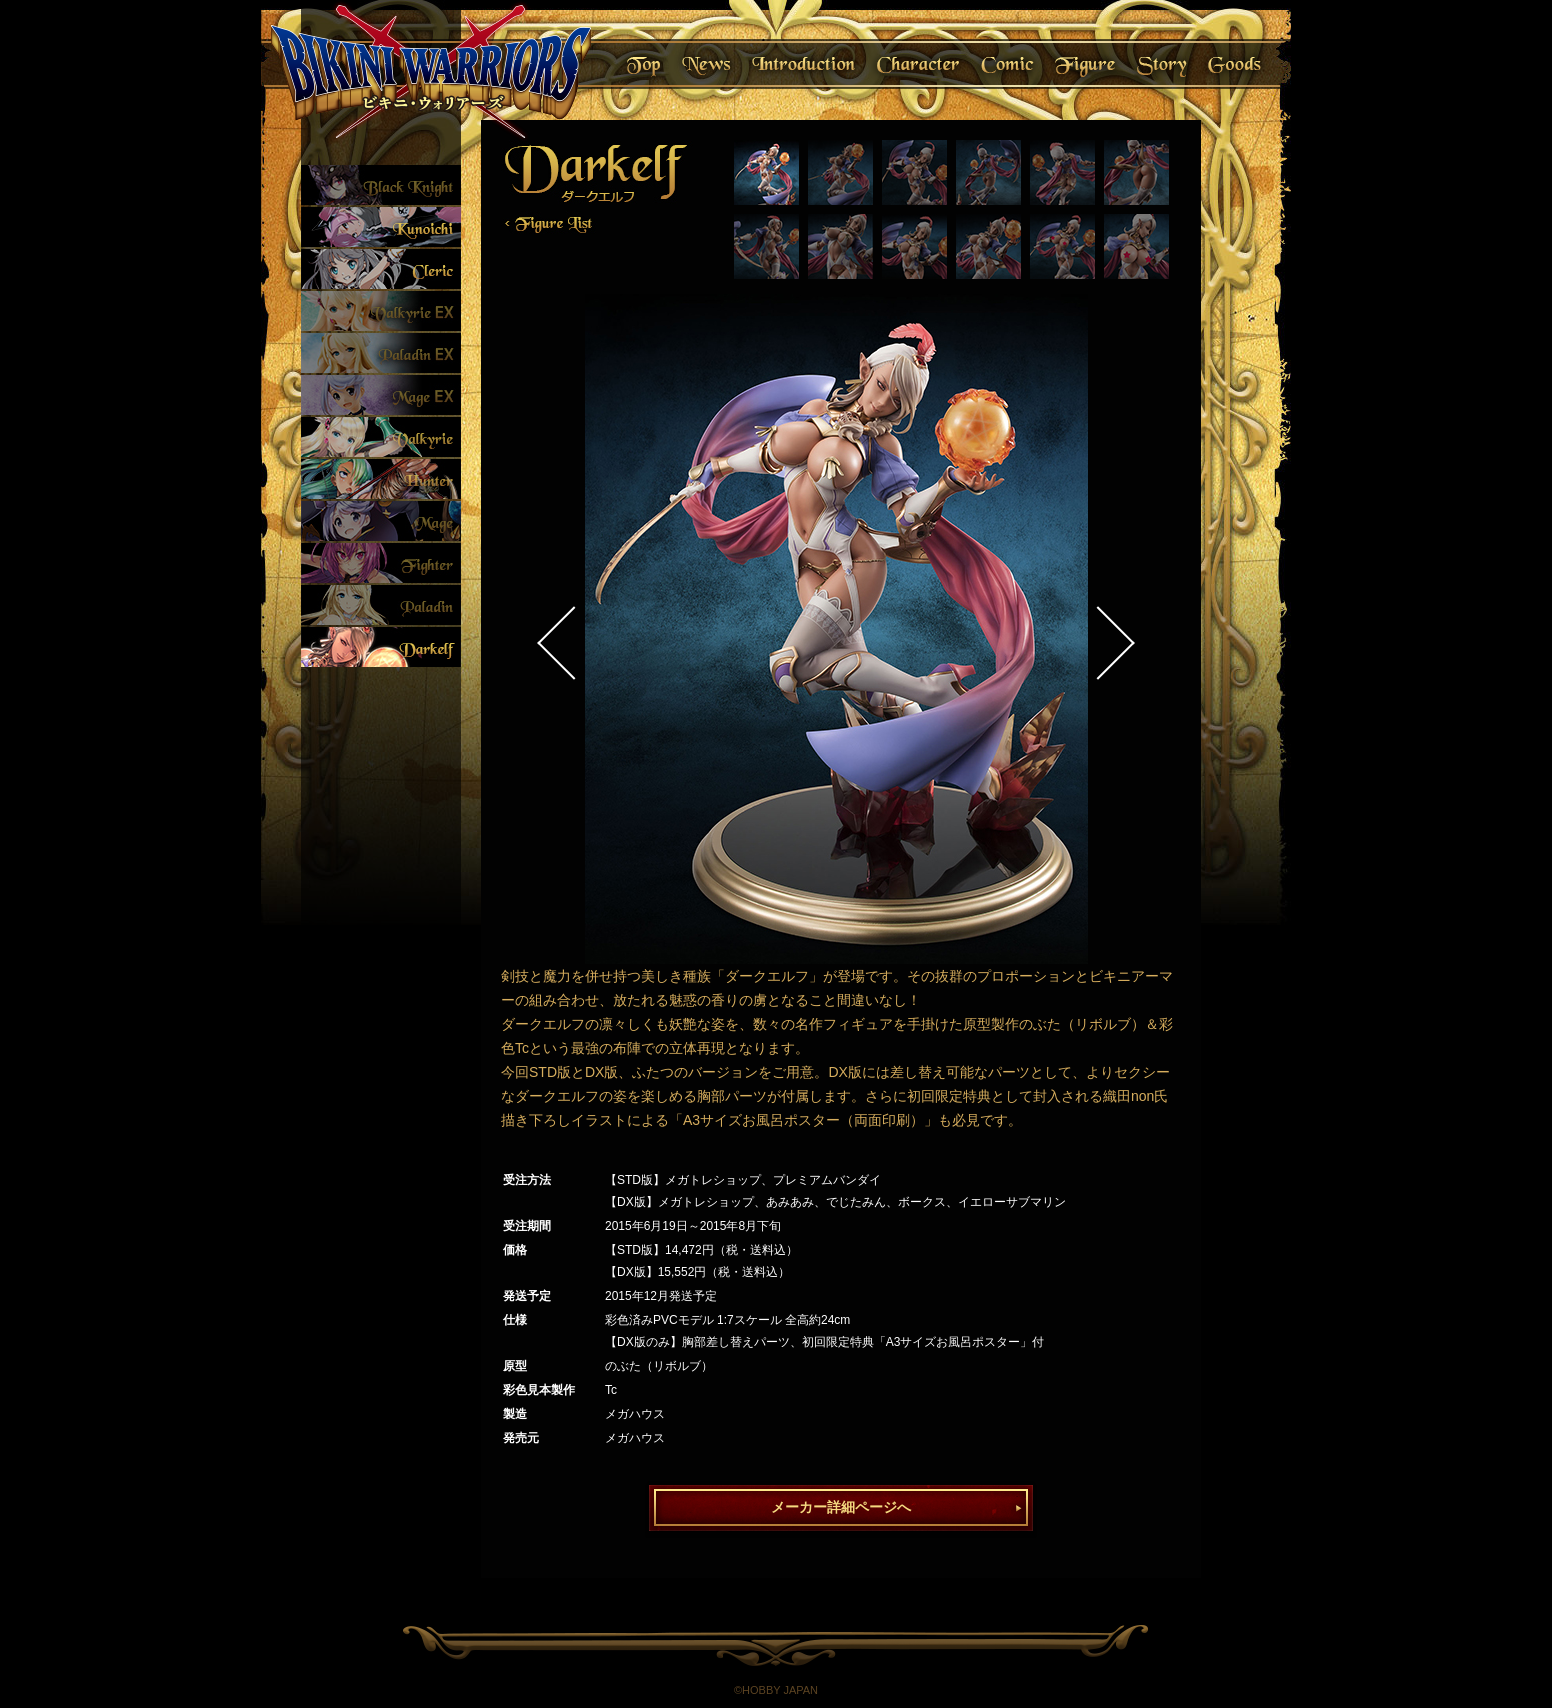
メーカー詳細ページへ (841, 1507)
